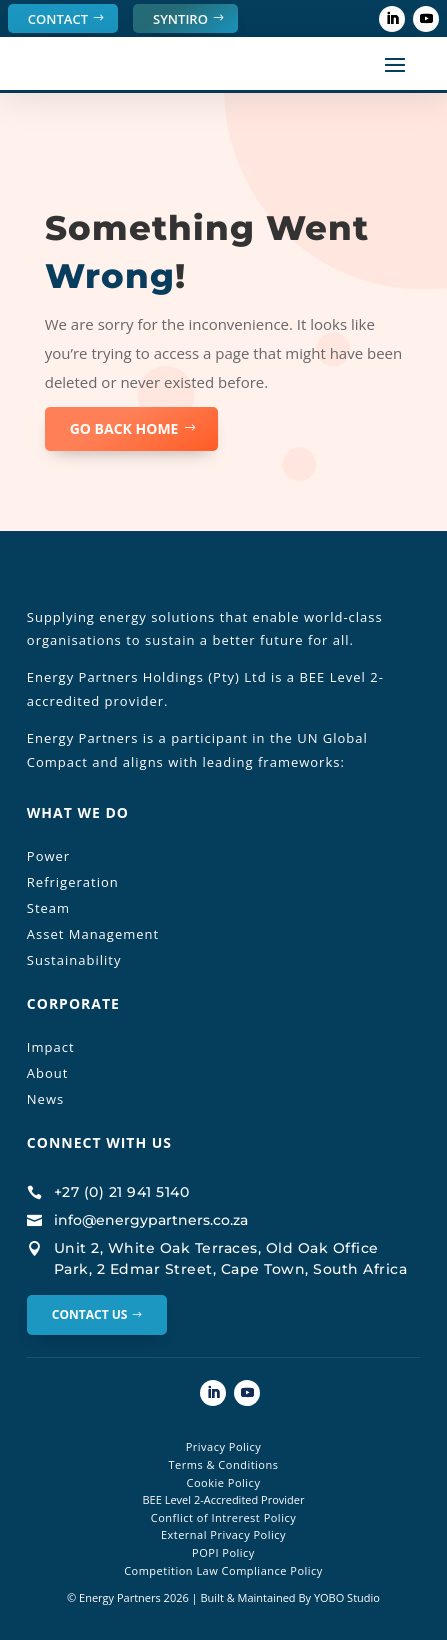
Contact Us (90, 1314)
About (48, 1073)
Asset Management (93, 934)
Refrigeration (73, 882)
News (45, 1099)
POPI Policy (223, 1552)
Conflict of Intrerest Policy (223, 1517)
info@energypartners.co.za (151, 1220)
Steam (48, 908)
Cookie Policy (224, 1482)
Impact (51, 1047)
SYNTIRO (180, 19)
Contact (58, 19)
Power (48, 856)
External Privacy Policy (223, 1534)
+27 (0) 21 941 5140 (122, 1192)
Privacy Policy (224, 1446)
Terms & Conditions (223, 1464)
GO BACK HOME (124, 428)
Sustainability (74, 960)
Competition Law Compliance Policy (223, 1570)
